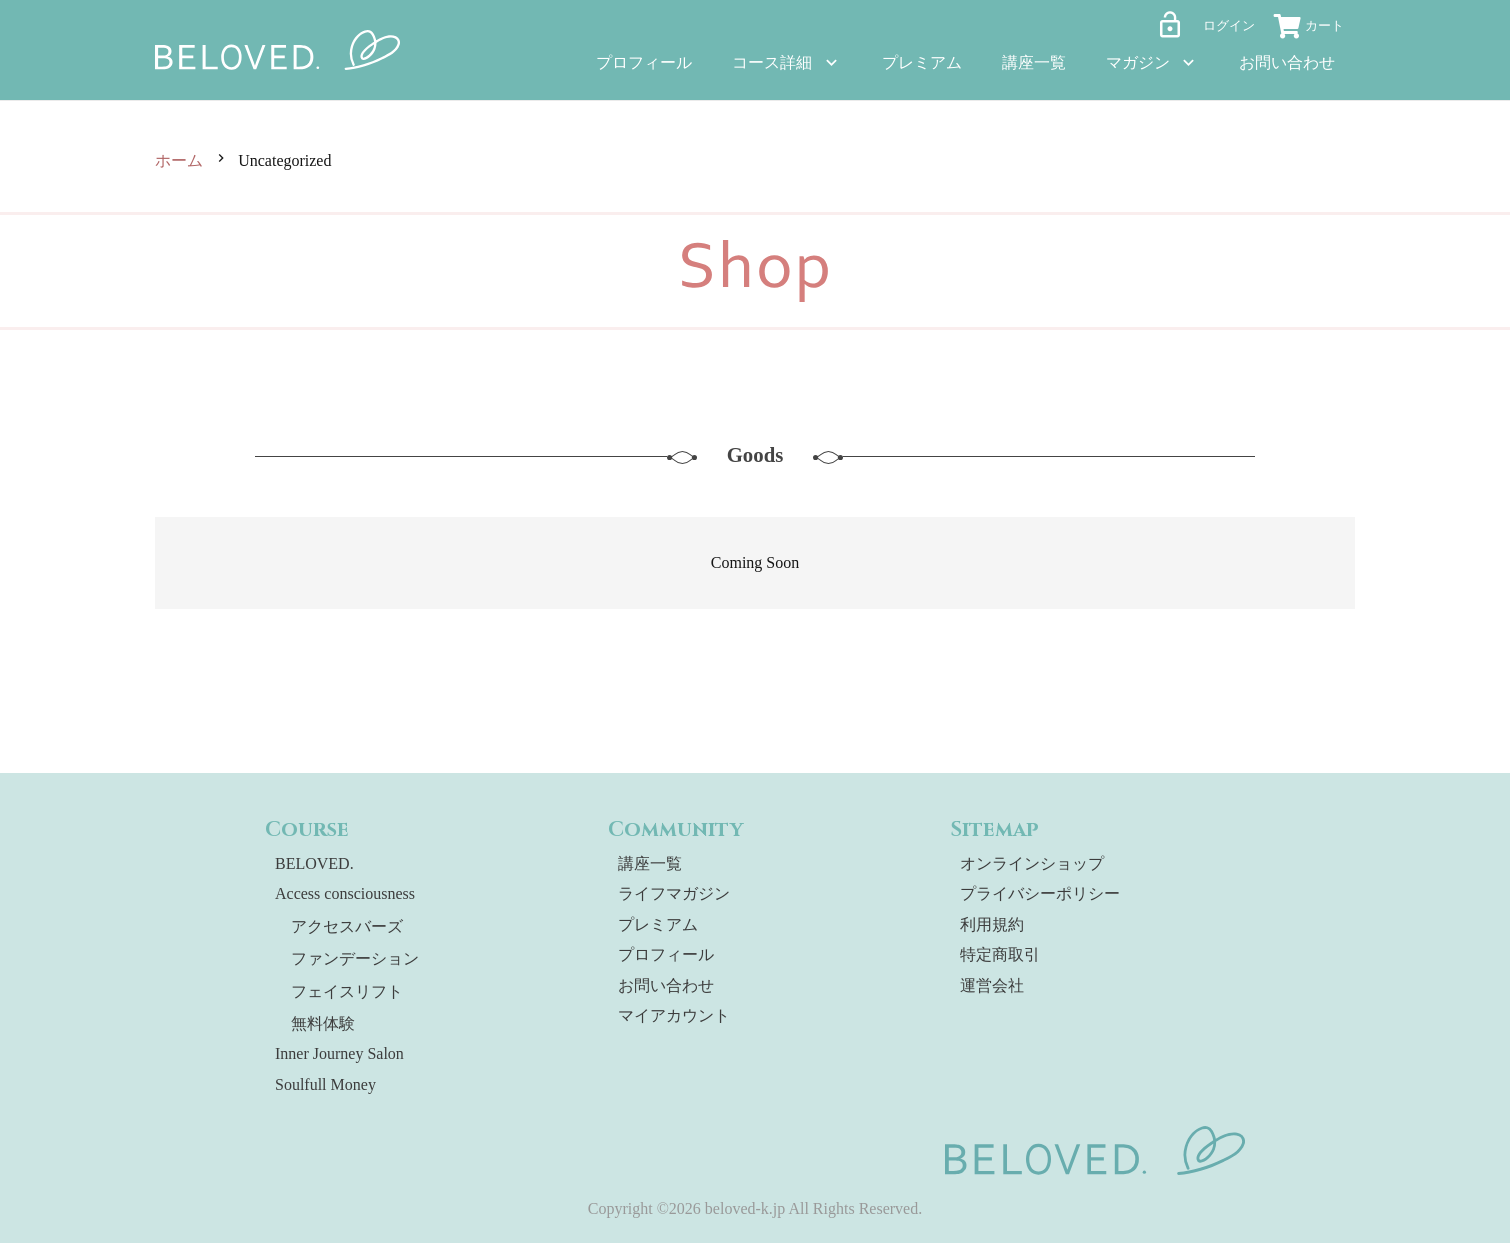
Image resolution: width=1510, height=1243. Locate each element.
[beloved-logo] (278, 50)
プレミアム (658, 924)
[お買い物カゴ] (1315, 29)
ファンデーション (355, 958)
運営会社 (992, 985)
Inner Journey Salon (339, 1053)
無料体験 (323, 1023)
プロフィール (666, 954)
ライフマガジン (674, 893)
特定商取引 (1000, 954)
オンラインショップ (1032, 863)
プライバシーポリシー (1040, 893)
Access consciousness (345, 893)
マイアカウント (674, 1015)
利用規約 (992, 924)
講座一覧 (650, 863)
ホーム (179, 160)
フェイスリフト (347, 991)
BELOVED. (314, 863)
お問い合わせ (666, 985)
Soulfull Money (325, 1084)
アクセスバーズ (347, 926)
